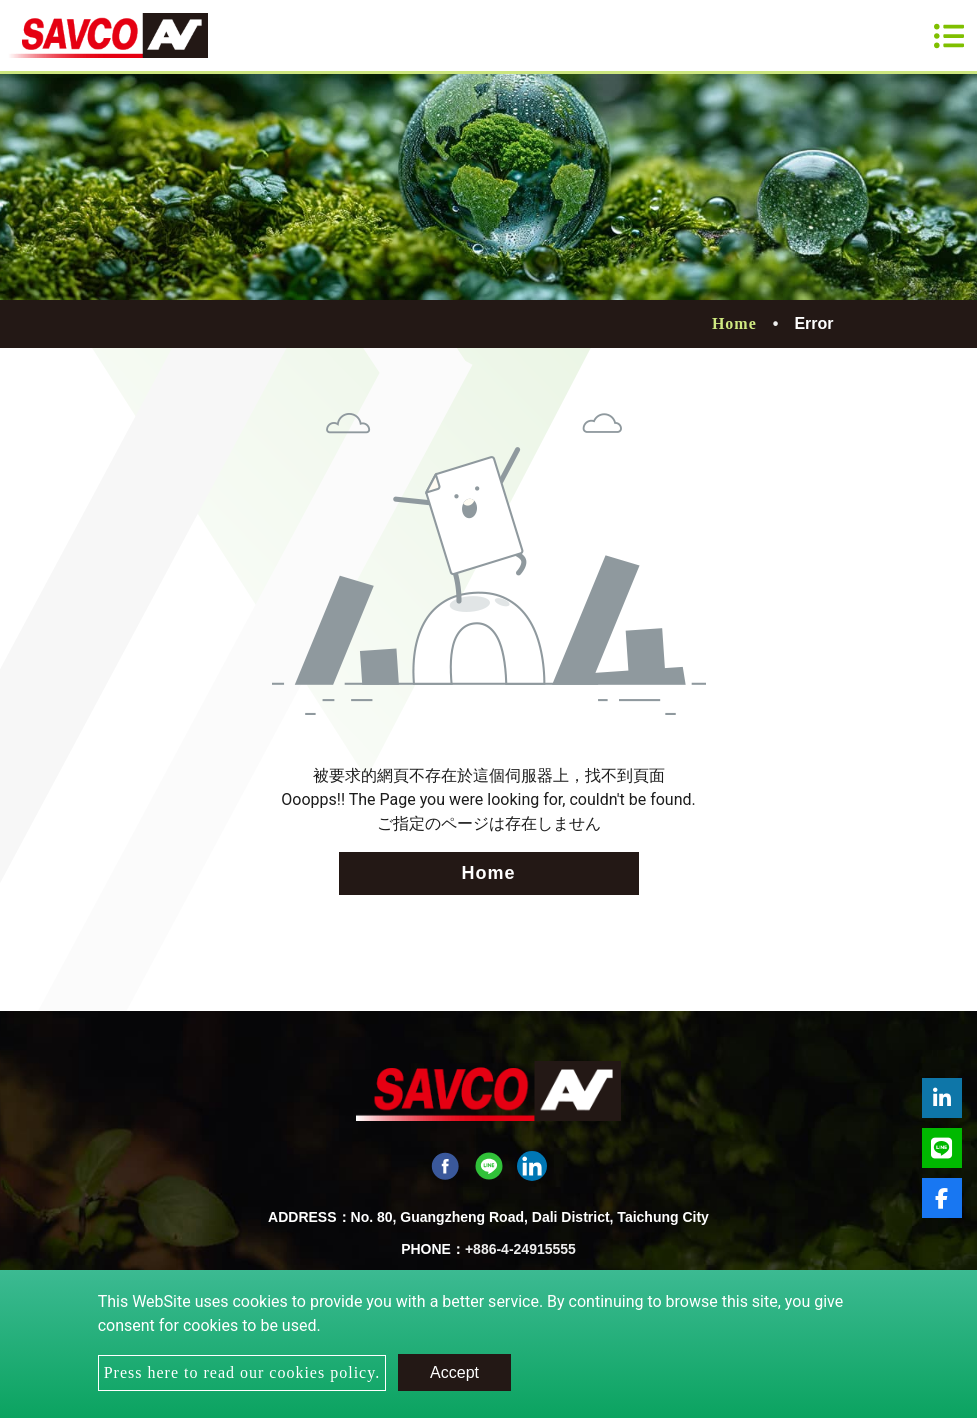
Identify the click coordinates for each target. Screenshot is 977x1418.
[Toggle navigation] (949, 36)
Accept (454, 1372)
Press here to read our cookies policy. (242, 1372)
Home (734, 323)
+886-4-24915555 (520, 1249)
